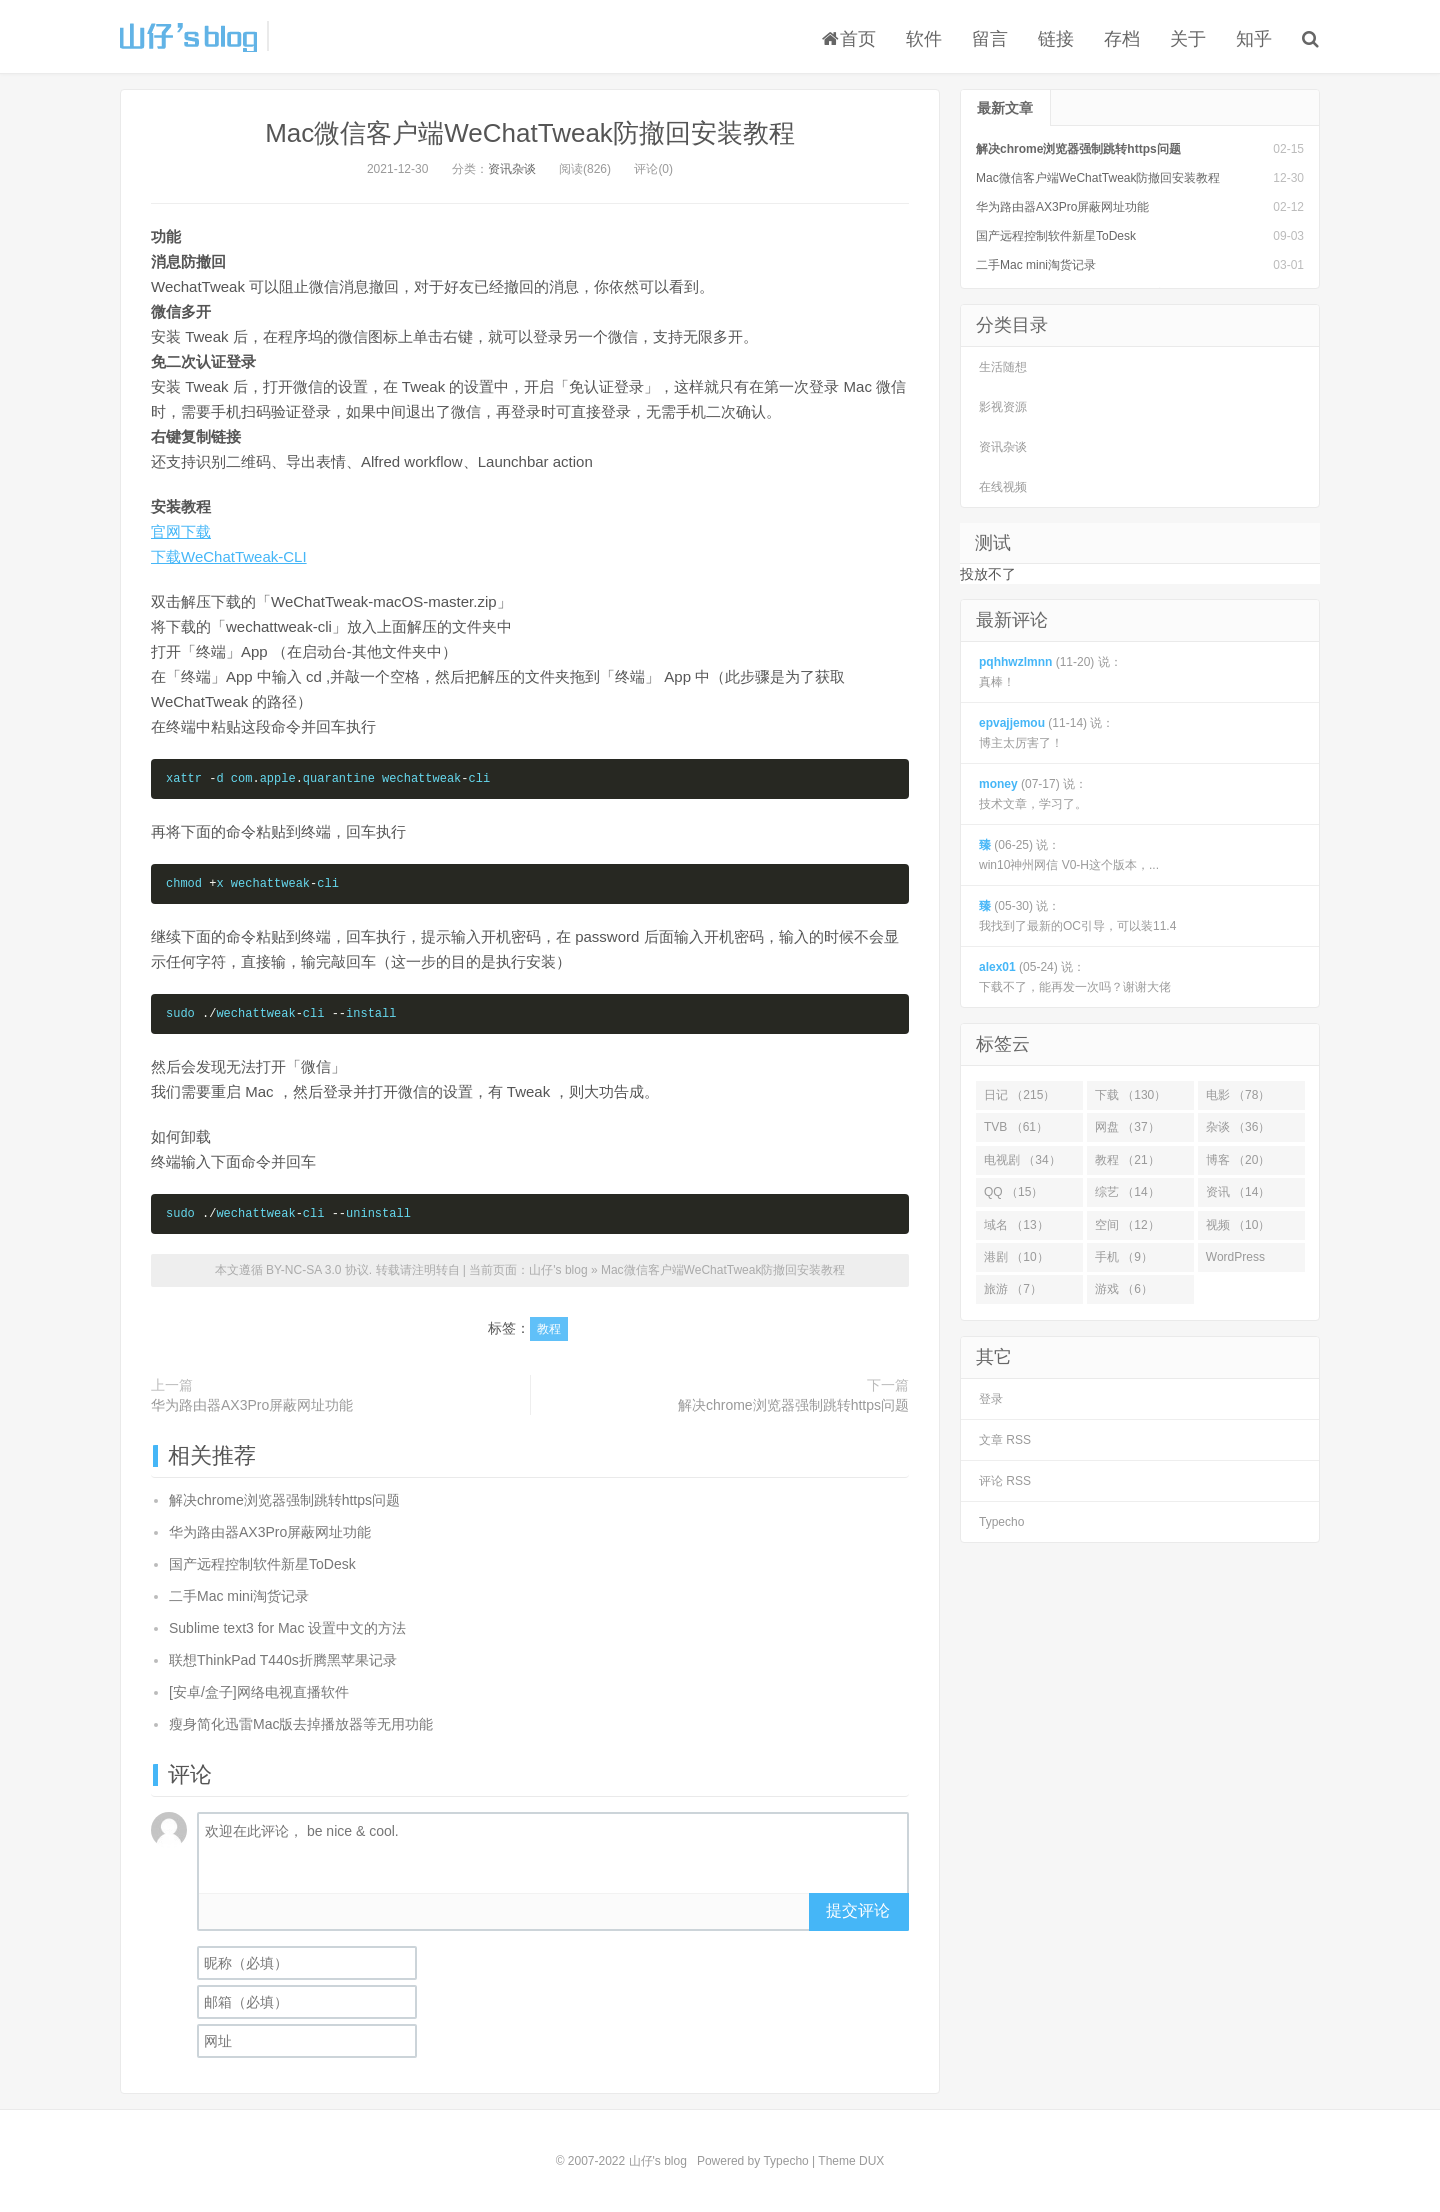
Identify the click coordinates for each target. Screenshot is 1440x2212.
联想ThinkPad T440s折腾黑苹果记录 (283, 1660)
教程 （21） (1127, 1160)
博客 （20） (1238, 1160)
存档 (1122, 39)
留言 (990, 39)
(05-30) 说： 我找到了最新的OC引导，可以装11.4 (1077, 916)
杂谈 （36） (1238, 1127)
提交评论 (858, 1910)
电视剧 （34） (1022, 1160)
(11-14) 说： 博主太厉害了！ (1046, 733)
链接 (1056, 39)
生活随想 (1003, 367)
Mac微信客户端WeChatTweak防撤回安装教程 (530, 133)
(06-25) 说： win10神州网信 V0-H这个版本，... (1069, 855)
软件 (924, 39)
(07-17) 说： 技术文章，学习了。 (1033, 794)
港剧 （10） (1016, 1257)
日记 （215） (1019, 1095)
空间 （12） (1127, 1225)
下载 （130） (1130, 1095)
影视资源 (1003, 407)
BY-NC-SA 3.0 (304, 1270)
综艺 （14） (1127, 1192)
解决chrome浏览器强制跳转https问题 (793, 1405)
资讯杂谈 (512, 169)
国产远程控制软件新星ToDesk (262, 1564)
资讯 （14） (1238, 1192)
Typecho (1001, 1522)
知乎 (1254, 39)
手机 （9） (1124, 1257)
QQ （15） (1013, 1192)
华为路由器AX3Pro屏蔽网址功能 (252, 1405)
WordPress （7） (1235, 1261)
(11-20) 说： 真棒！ (1050, 672)
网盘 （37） (1127, 1127)
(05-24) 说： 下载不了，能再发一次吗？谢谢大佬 (1075, 977)
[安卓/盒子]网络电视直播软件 (259, 1692)
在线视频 (1003, 487)
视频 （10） (1238, 1225)
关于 (1188, 39)
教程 (549, 1329)
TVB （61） (1016, 1127)
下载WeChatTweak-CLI (229, 556)
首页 (849, 39)
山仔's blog (188, 36)
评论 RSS (1005, 1481)
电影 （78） (1238, 1095)
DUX (871, 2161)
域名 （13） (1016, 1225)
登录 (991, 1399)
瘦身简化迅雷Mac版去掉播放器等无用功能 (301, 1724)
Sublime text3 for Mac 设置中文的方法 (287, 1628)
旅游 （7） (1013, 1289)
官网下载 (181, 531)
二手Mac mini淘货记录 (239, 1596)
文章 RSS (1005, 1440)
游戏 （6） (1124, 1289)
